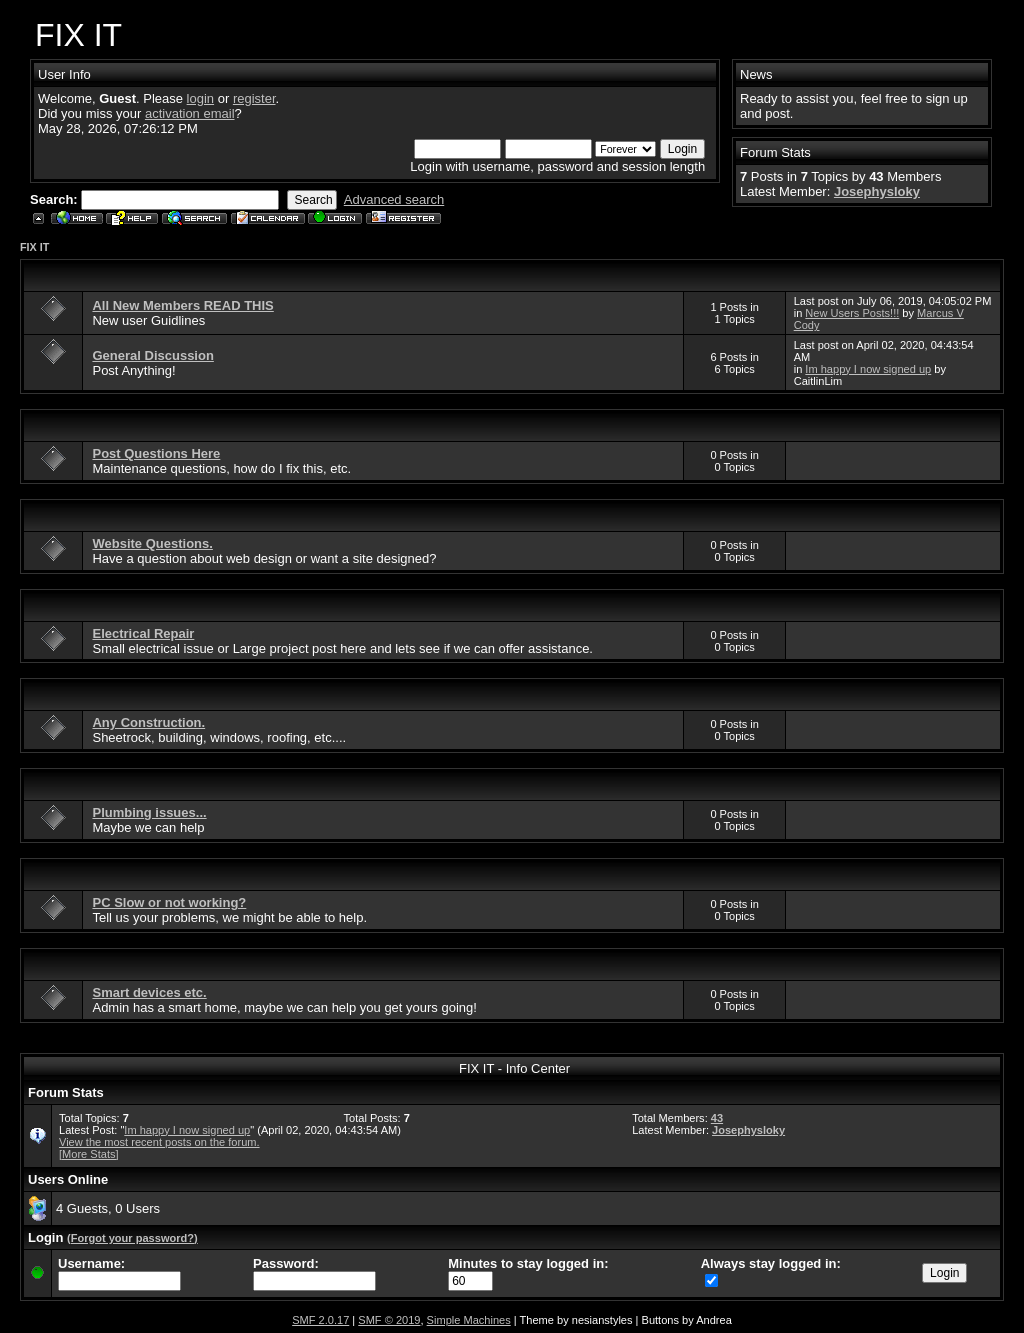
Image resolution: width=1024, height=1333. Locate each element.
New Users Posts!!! (852, 313)
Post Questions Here (156, 453)
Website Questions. (152, 543)
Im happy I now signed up (868, 369)
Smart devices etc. (149, 992)
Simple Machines (469, 1320)
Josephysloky (877, 191)
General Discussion (152, 355)
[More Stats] (89, 1154)
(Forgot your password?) (132, 1238)
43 (717, 1118)
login (200, 98)
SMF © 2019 (389, 1320)
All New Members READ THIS (182, 305)
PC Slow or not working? (169, 902)
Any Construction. (148, 722)
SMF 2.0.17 (320, 1320)
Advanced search (394, 199)
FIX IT (34, 247)
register (254, 98)
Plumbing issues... (149, 812)
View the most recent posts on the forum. (159, 1142)
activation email (190, 113)
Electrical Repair (143, 633)
